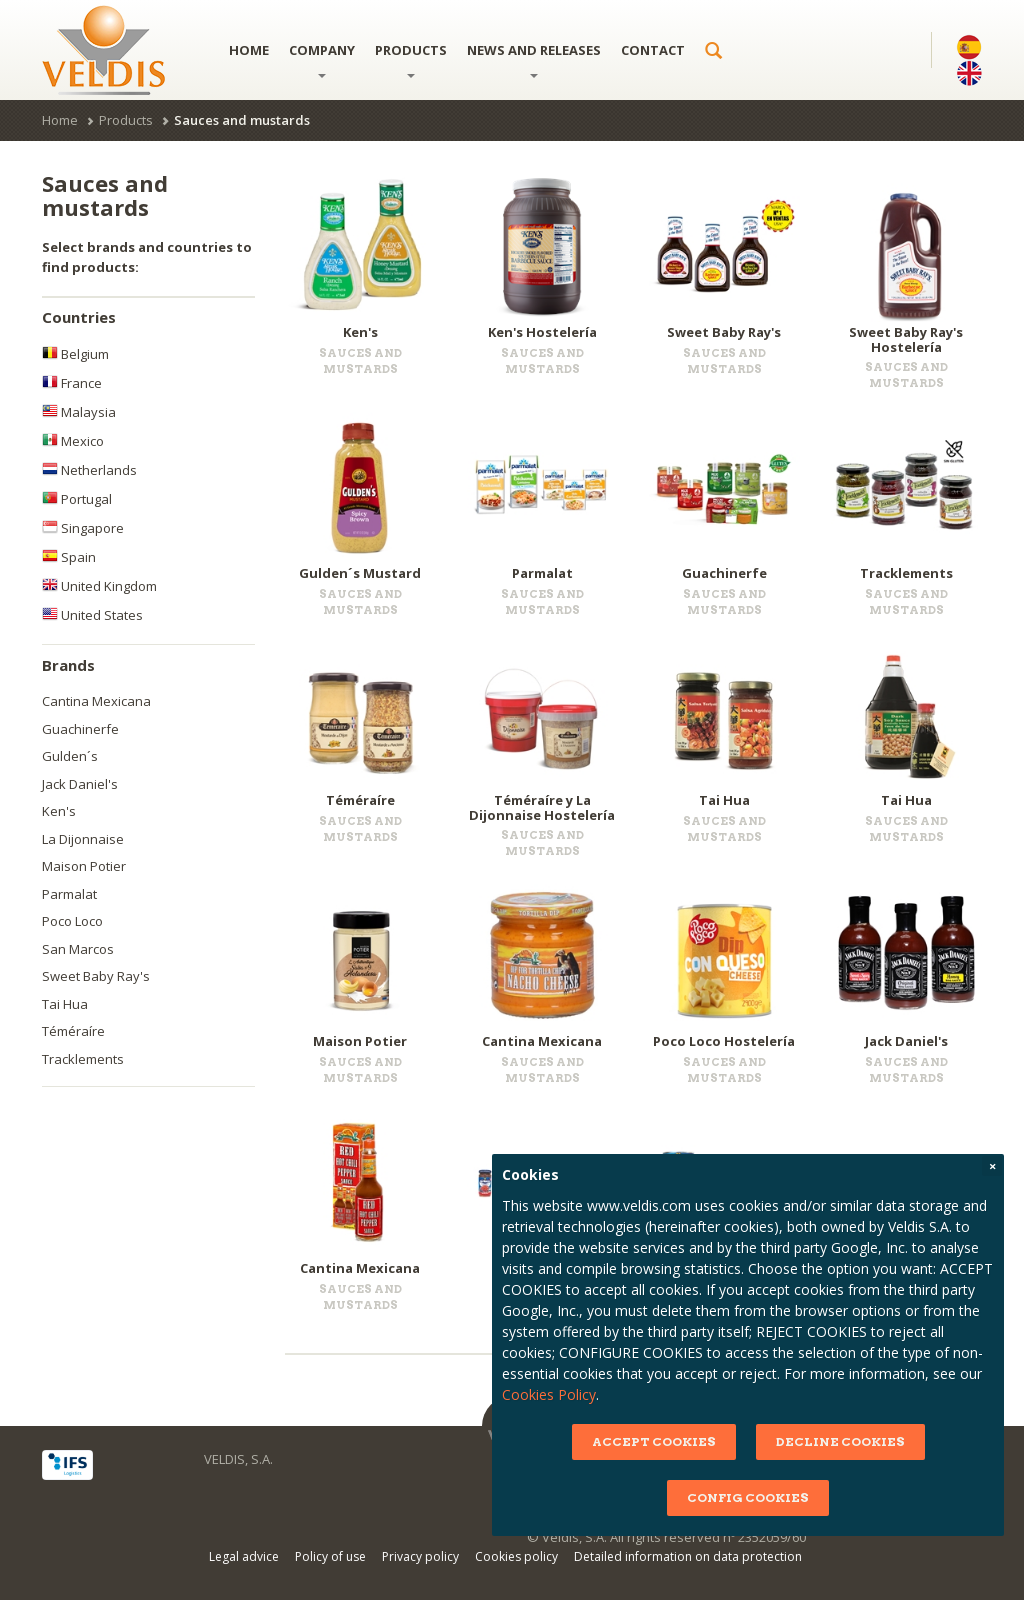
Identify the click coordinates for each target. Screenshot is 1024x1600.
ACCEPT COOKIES (652, 1441)
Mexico (73, 441)
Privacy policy (420, 1556)
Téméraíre (73, 1031)
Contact (653, 50)
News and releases (534, 59)
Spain (69, 557)
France (72, 383)
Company (322, 59)
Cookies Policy (548, 1394)
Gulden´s (70, 756)
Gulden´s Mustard (360, 573)
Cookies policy (516, 1556)
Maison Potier (84, 866)
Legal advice (244, 1556)
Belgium (75, 354)
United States (92, 615)
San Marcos (78, 949)
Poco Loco (72, 921)
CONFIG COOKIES (747, 1497)
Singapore (83, 528)
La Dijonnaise (83, 839)
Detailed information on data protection (688, 1556)
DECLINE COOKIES (838, 1441)
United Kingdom (99, 586)
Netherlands (89, 470)
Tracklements (83, 1059)
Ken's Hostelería (542, 332)
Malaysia (79, 412)
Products (411, 59)
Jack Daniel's (80, 784)
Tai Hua (65, 1004)
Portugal (77, 499)
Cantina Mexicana (96, 701)
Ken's (59, 811)
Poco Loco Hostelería (724, 1041)
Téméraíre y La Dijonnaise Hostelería (542, 807)
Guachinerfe (80, 729)
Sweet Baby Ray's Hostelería (906, 339)
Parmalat (69, 894)
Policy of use (330, 1556)
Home (249, 50)
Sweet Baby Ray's (96, 976)
